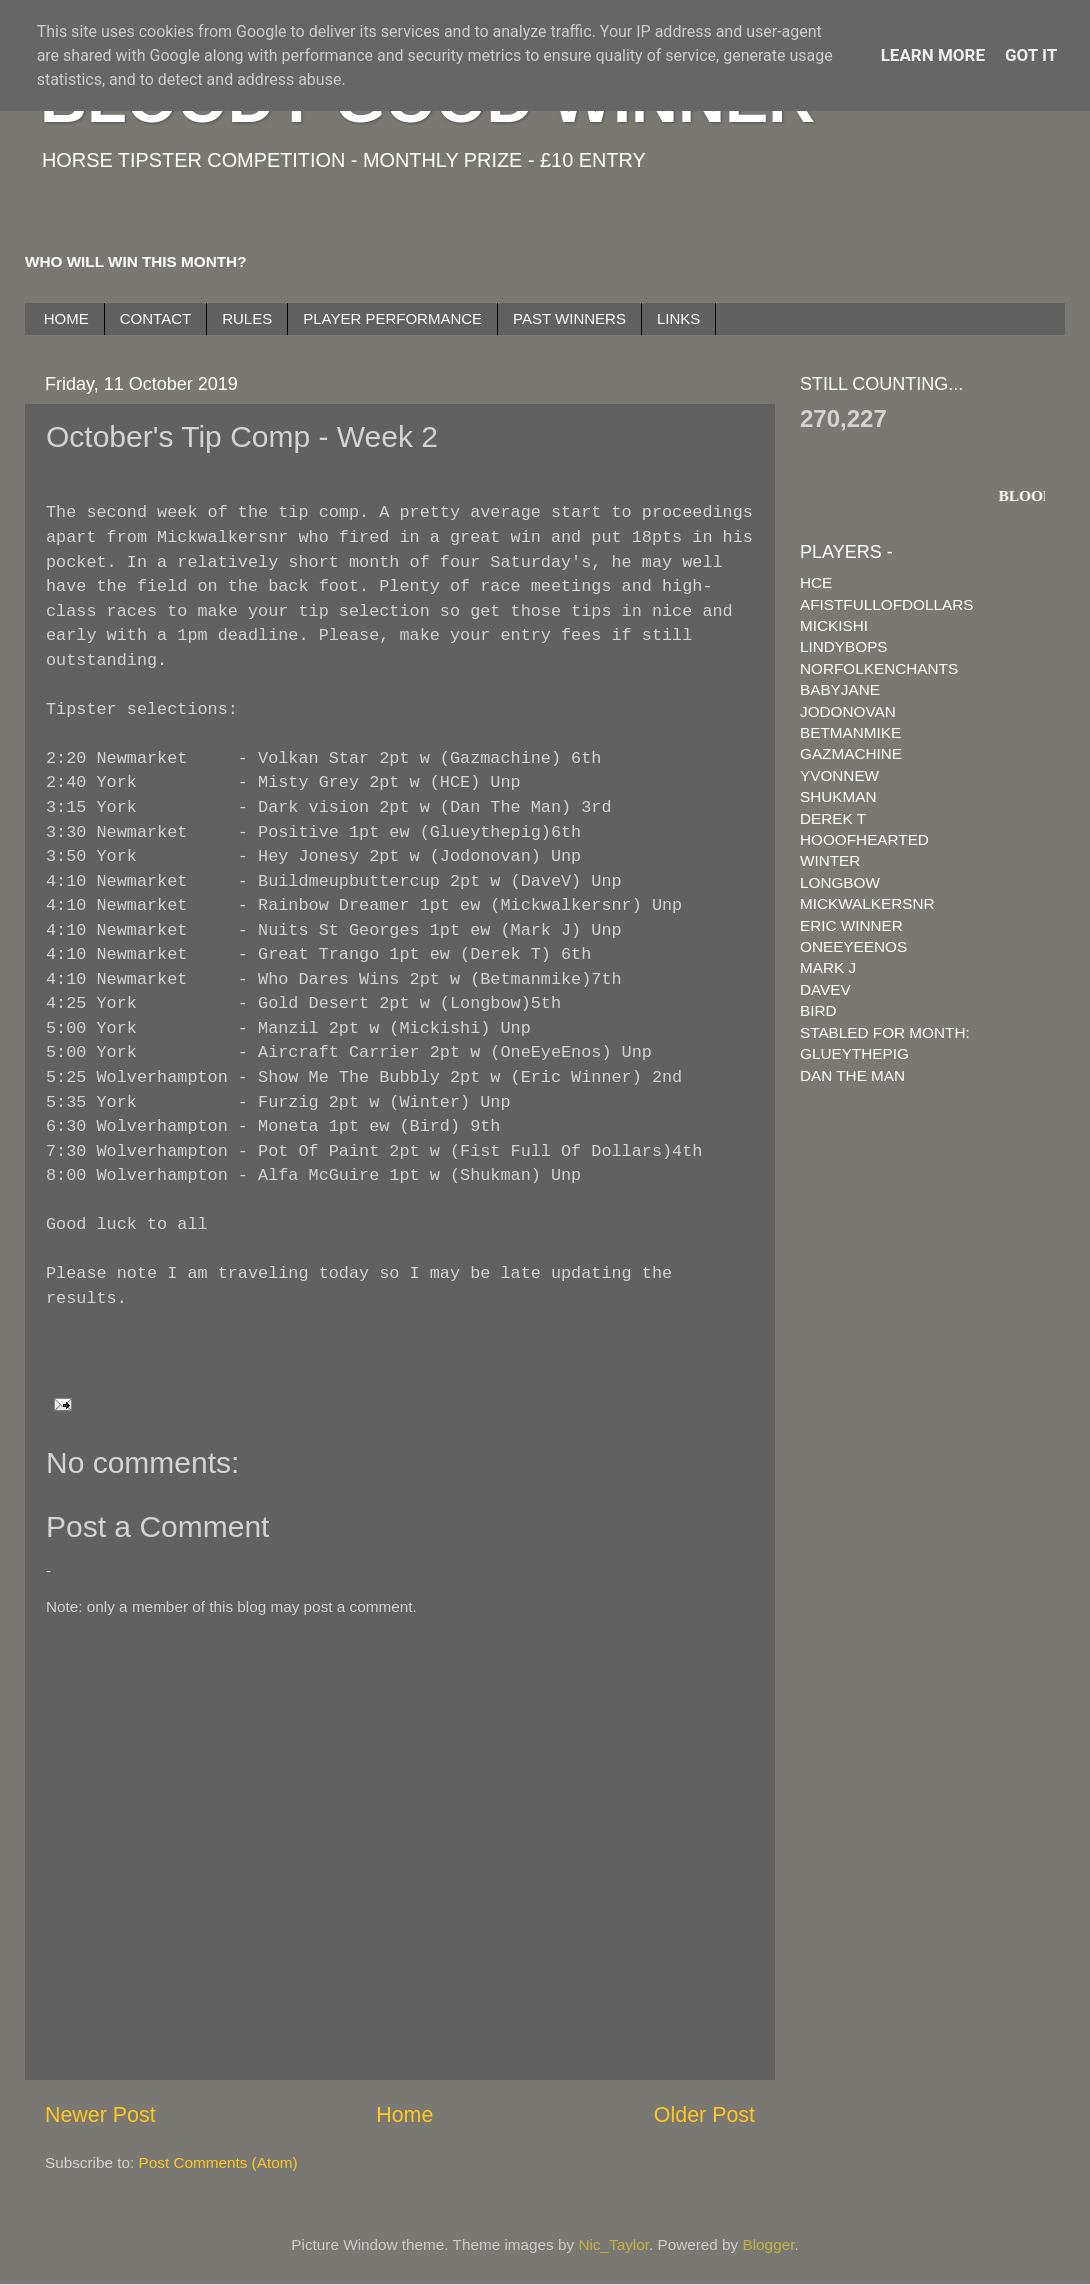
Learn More (933, 55)
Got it (1031, 55)
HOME (66, 318)
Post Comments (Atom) (218, 2162)
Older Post (704, 2115)
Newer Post (100, 2115)
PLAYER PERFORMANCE (392, 318)
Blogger (769, 2244)
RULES (247, 318)
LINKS (678, 318)
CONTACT (155, 318)
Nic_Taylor (613, 2244)
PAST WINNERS (569, 318)
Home (404, 2115)
